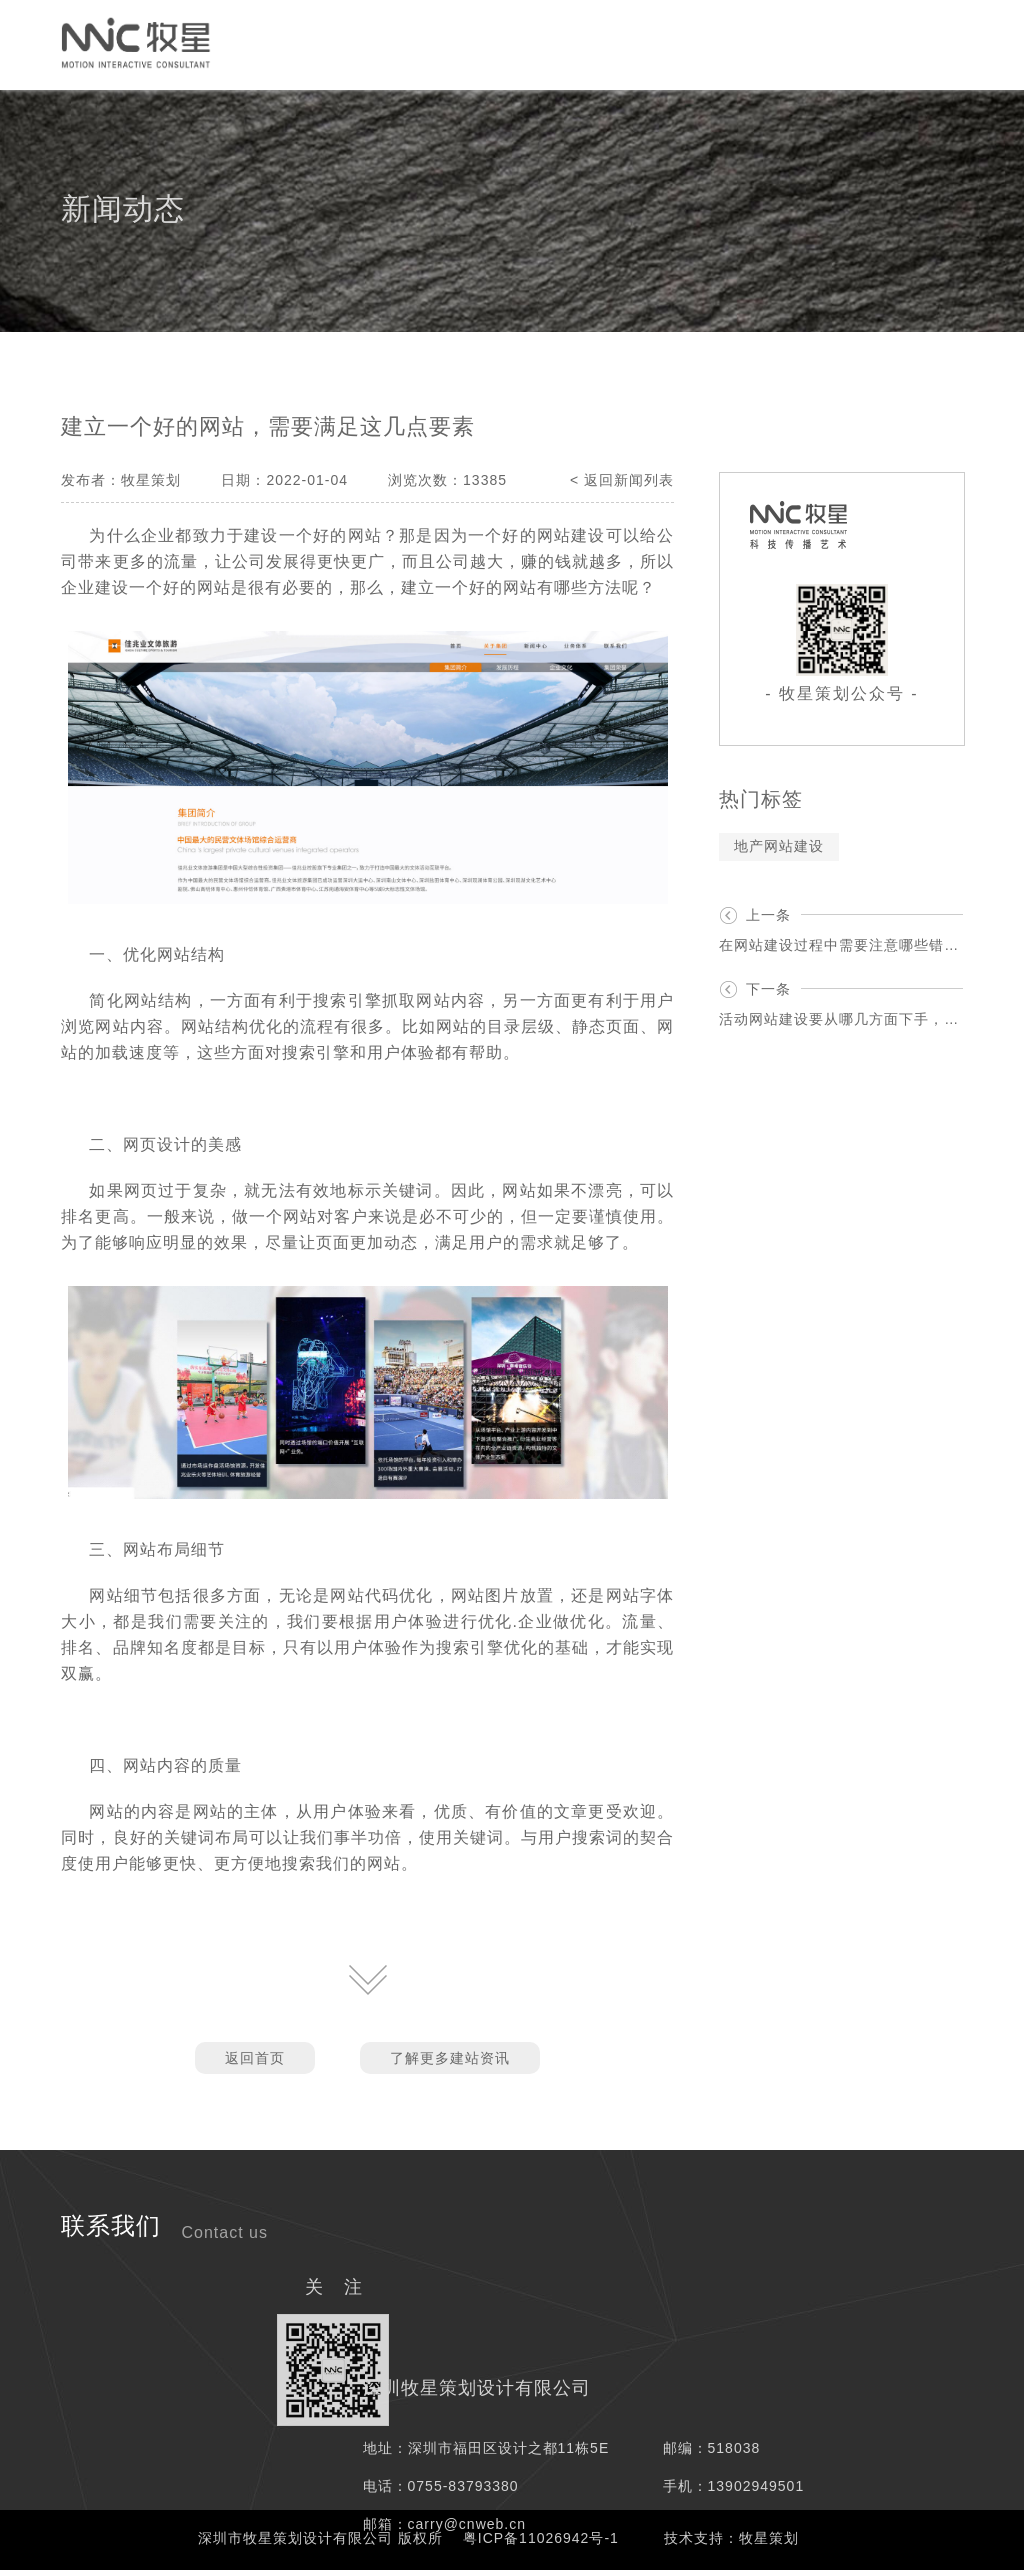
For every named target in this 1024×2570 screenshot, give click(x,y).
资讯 (773, 43)
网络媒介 (421, 43)
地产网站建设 (779, 846)
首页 (37, 43)
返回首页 (255, 2058)
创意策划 (321, 43)
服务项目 (521, 43)
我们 (841, 43)
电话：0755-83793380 (441, 2486)
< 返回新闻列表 (622, 480)
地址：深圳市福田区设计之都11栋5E (486, 2448)
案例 (705, 43)
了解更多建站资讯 (450, 2058)
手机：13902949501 (734, 2486)
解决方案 (621, 43)
